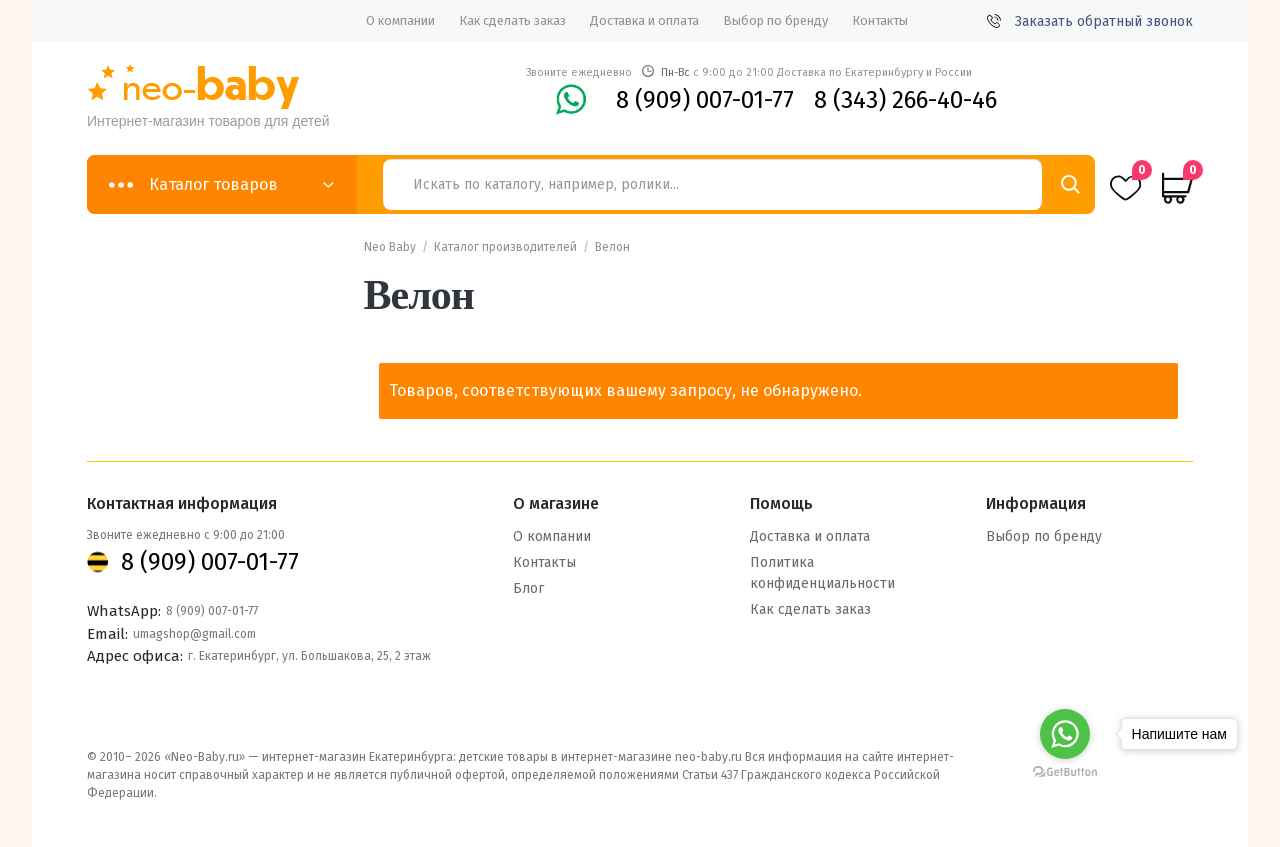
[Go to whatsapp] (1065, 734)
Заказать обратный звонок (1090, 21)
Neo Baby (390, 247)
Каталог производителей (505, 247)
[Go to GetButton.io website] (1065, 771)
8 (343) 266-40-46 (905, 100)
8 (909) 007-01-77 (705, 100)
